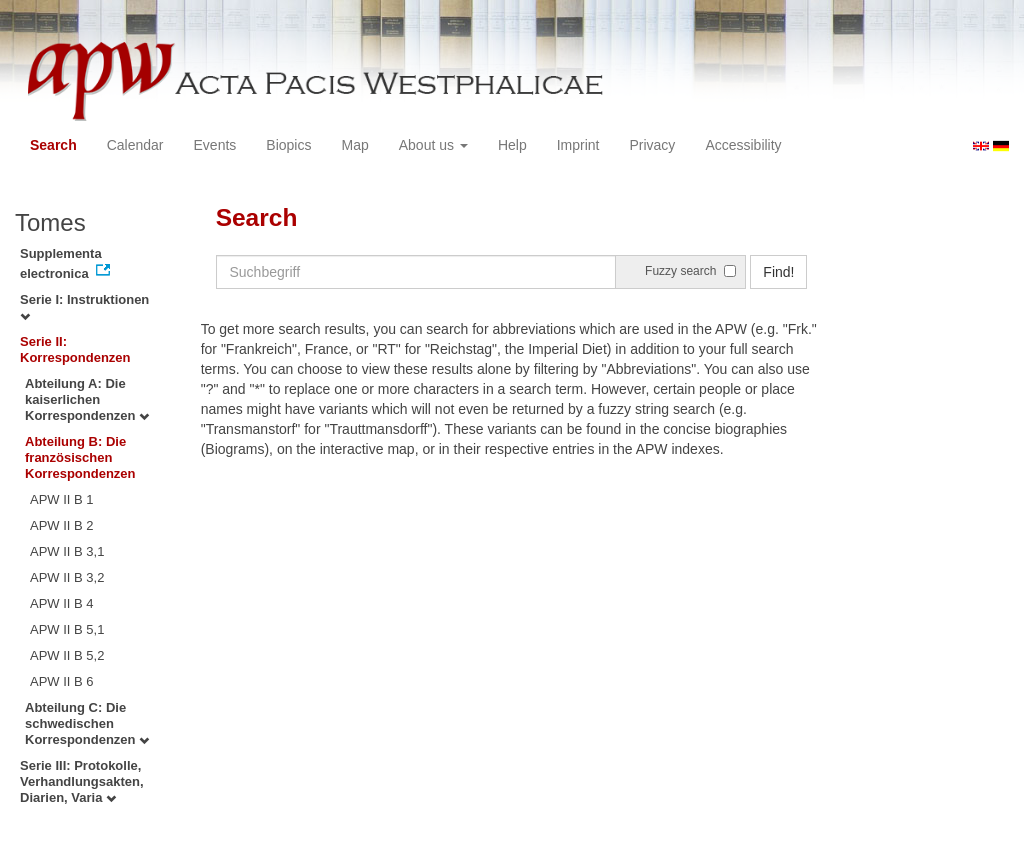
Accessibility (743, 145)
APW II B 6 (62, 681)
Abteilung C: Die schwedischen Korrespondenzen (87, 723)
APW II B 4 (62, 603)
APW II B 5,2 (67, 655)
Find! (778, 272)
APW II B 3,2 (67, 577)
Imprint (578, 145)
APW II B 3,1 (67, 551)
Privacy (652, 145)
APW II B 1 (62, 499)
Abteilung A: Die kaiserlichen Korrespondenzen (87, 399)
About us (433, 145)
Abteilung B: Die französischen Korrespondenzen (80, 457)
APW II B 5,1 (67, 629)
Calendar (135, 145)
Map (354, 145)
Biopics (288, 145)
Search (53, 145)
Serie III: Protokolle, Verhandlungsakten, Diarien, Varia (82, 781)
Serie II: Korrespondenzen (75, 349)
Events (215, 145)
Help (512, 145)
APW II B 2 (62, 525)
